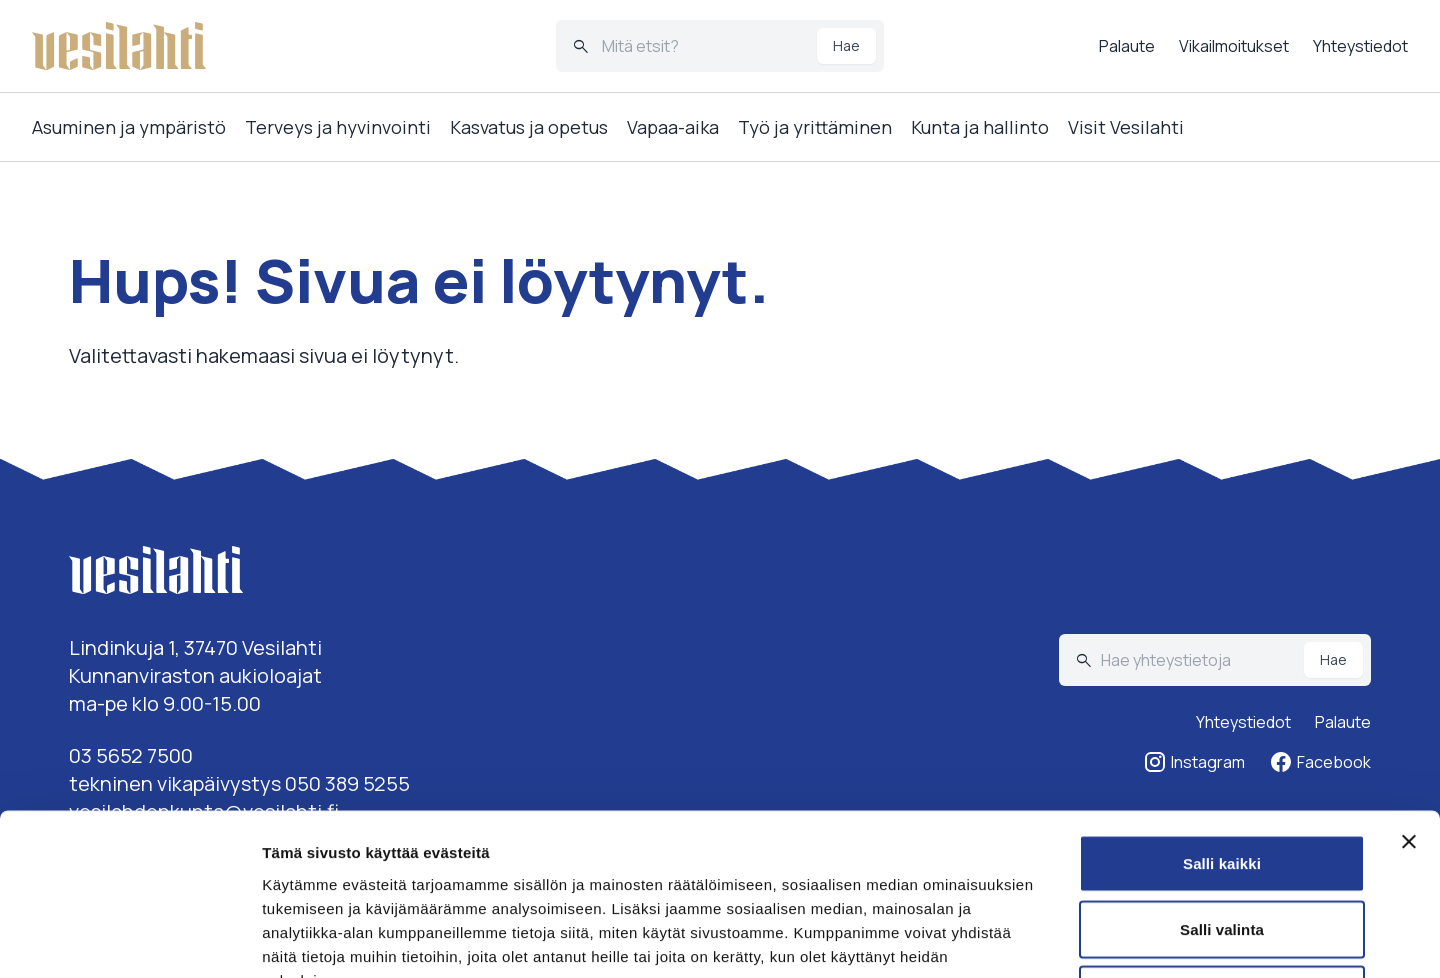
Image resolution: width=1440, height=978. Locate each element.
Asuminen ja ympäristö (129, 127)
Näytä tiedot (1069, 938)
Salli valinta (1222, 781)
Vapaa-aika (673, 127)
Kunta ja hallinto (980, 127)
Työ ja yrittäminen (815, 127)
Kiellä (1222, 846)
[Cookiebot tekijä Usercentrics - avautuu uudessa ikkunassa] (129, 939)
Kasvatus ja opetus (529, 127)
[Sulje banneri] (1409, 694)
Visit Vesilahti (1126, 127)
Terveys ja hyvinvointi (338, 127)
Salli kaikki (1222, 715)
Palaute (1127, 46)
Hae (846, 45)
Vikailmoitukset (1234, 46)
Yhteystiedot (1360, 46)
